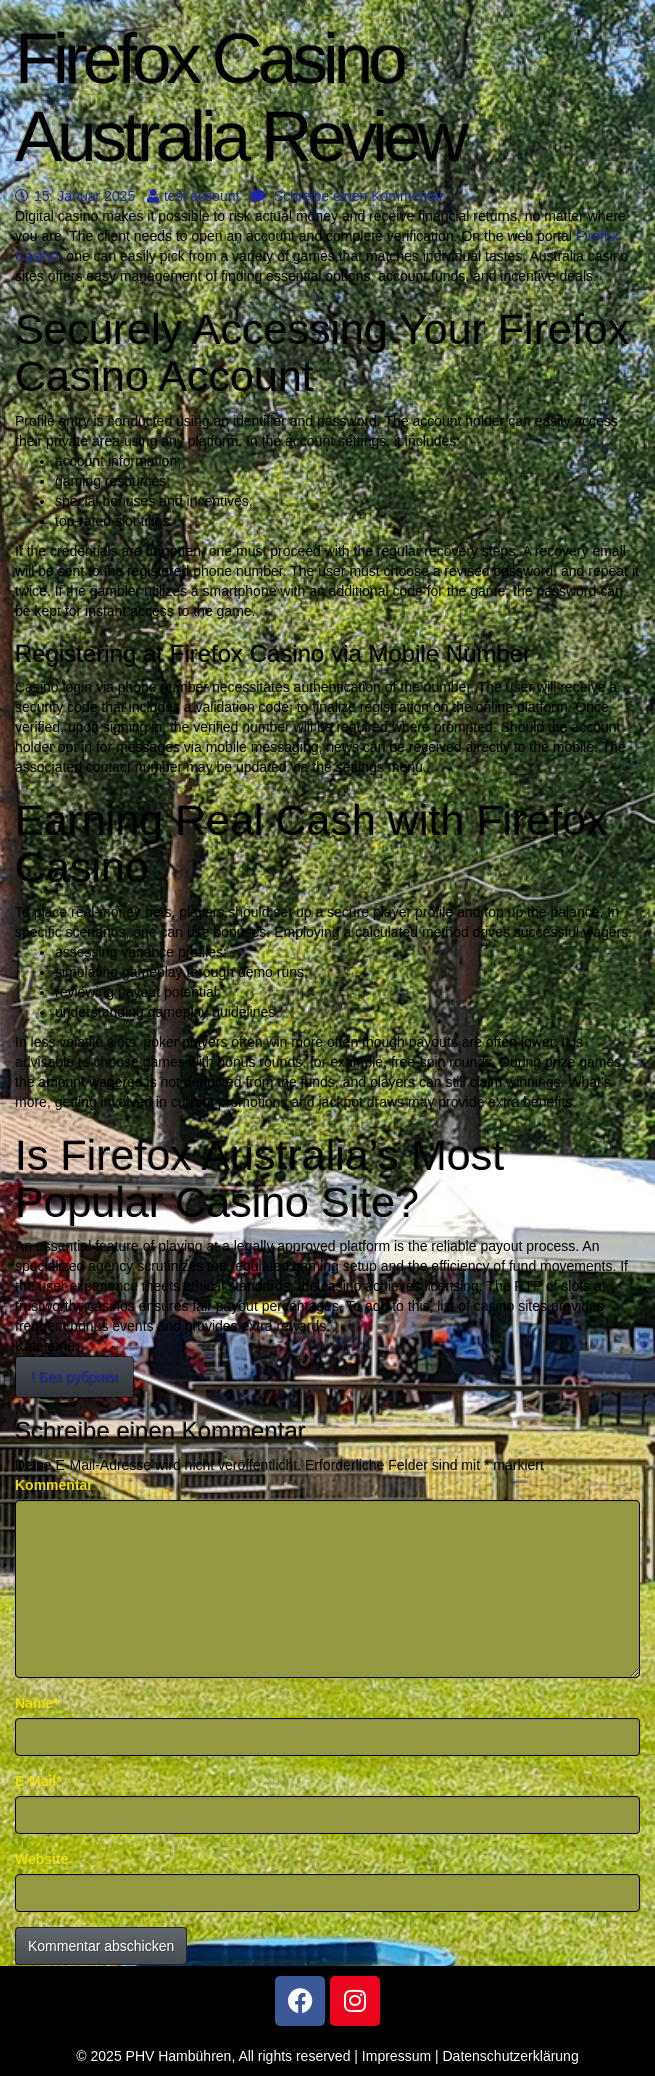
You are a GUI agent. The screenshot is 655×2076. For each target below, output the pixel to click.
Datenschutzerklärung (511, 2056)
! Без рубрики (74, 1377)
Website (41, 1859)
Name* (37, 1703)
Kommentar (54, 1485)
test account (193, 196)
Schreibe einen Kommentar (347, 196)
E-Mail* (38, 1781)
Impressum (396, 2056)
